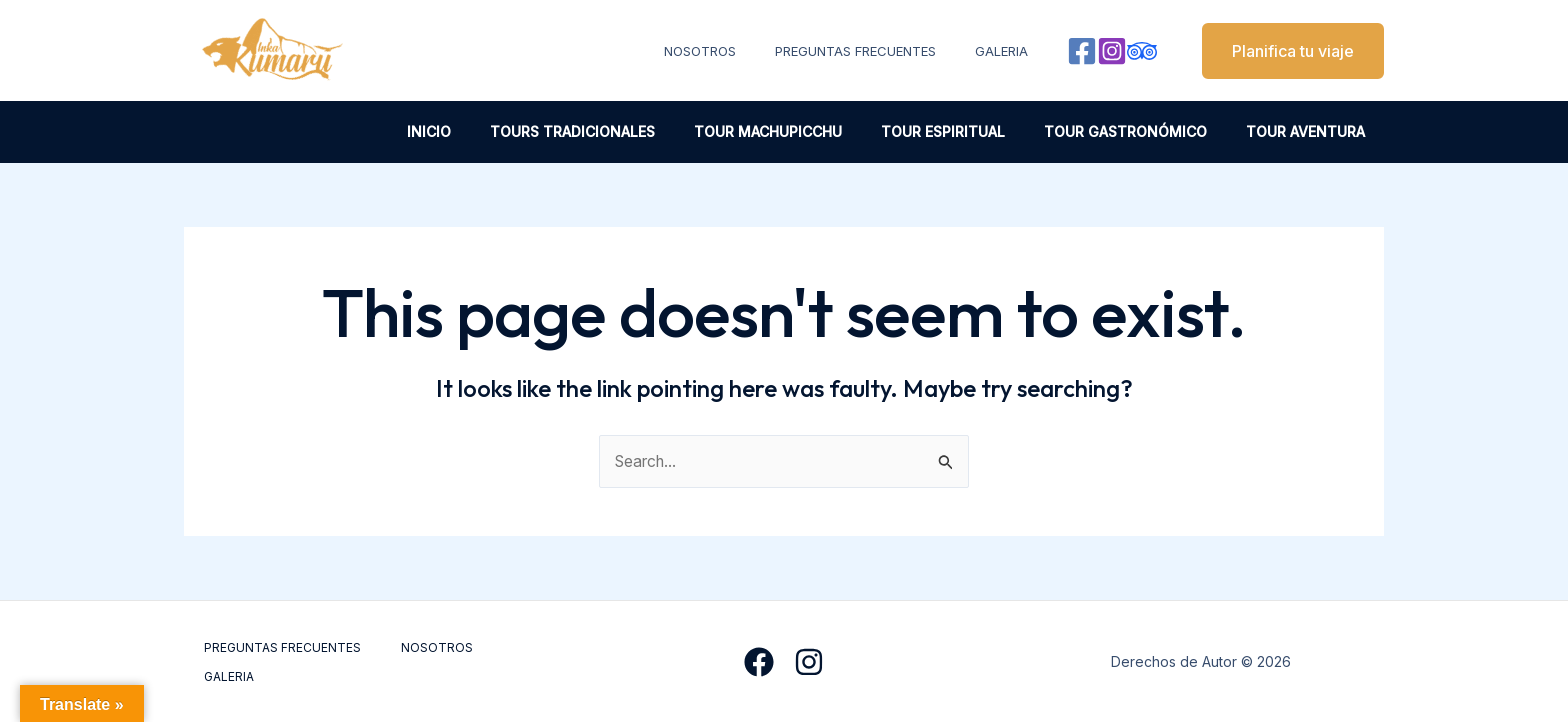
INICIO (489, 131)
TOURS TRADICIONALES (621, 131)
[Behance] (1142, 51)
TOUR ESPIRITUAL (970, 131)
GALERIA (1007, 51)
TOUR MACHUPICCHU (806, 131)
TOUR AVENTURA (1310, 131)
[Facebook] (1082, 51)
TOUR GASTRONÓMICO (1141, 131)
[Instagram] (1112, 51)
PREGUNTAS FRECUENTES (874, 51)
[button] (1280, 51)
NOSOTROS (732, 51)
